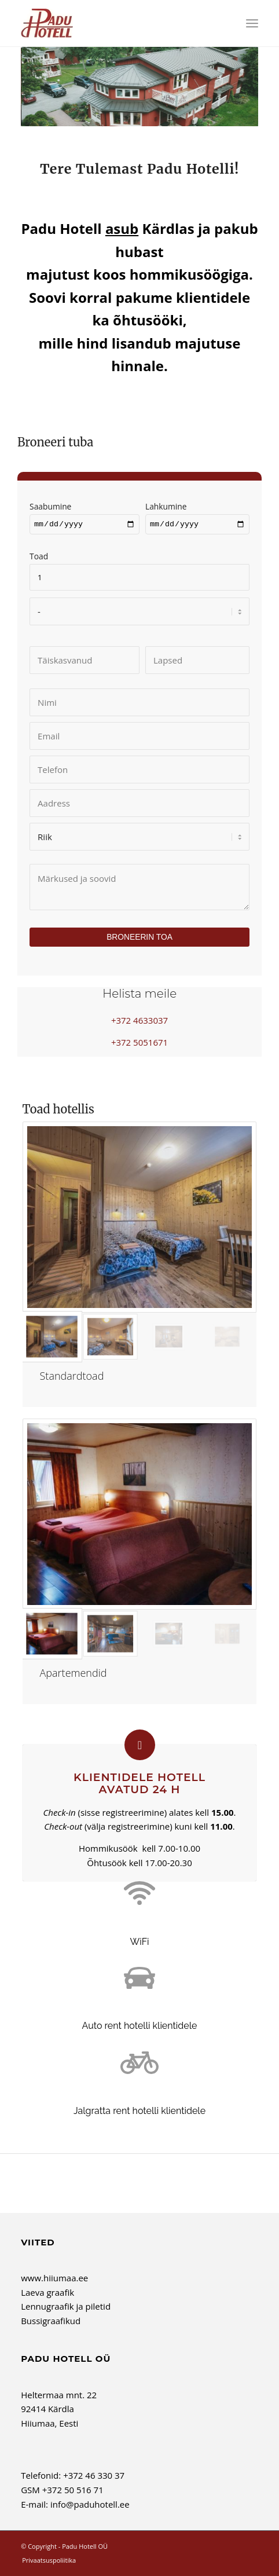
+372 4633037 (139, 1022)
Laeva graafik (47, 2293)
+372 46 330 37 (93, 2477)
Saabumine (85, 515)
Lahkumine (197, 515)
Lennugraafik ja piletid (66, 2308)
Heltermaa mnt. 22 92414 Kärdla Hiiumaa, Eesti (59, 2410)
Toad (139, 568)
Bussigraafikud (50, 2322)
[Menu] (252, 23)
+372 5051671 (139, 1043)
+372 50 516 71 (73, 2491)
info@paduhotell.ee (90, 2506)
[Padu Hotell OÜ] (116, 23)
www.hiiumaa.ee (54, 2279)
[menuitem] (252, 23)
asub (121, 228)
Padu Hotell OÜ (85, 2548)
